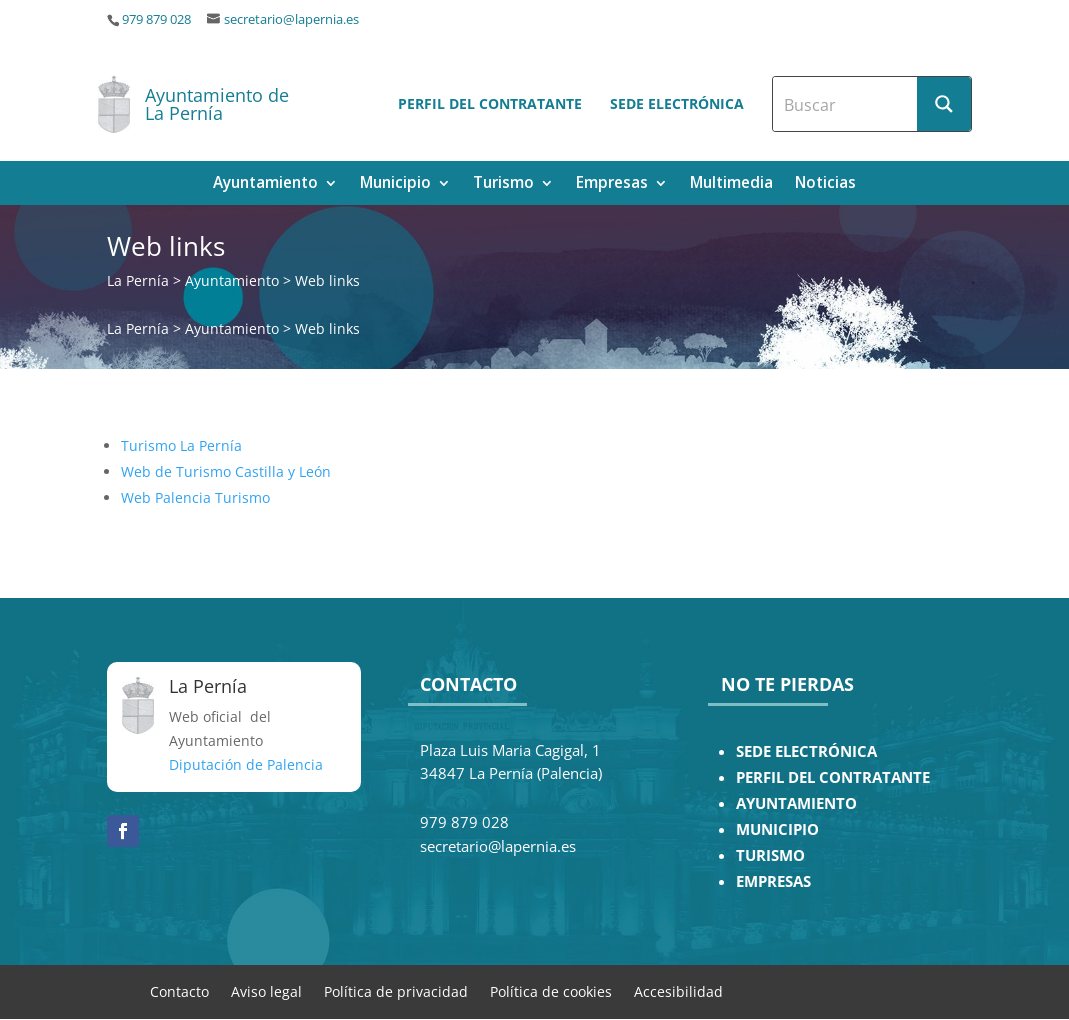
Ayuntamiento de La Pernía (217, 104)
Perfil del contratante (490, 103)
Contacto (179, 990)
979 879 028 (156, 19)
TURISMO (770, 855)
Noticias (825, 184)
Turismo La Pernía (181, 445)
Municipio (395, 184)
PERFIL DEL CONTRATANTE (833, 777)
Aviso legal (266, 990)
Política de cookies (551, 990)
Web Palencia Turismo (195, 497)
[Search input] (846, 104)
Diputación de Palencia (246, 764)
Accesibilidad (678, 990)
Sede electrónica (677, 103)
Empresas (612, 184)
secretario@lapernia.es (291, 19)
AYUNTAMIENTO (796, 803)
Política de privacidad (396, 990)
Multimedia (731, 184)
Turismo (503, 184)
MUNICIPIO (777, 829)
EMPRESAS (773, 881)
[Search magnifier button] (944, 104)
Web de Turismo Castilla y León (226, 471)
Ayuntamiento (265, 184)
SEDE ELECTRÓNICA (806, 751)
